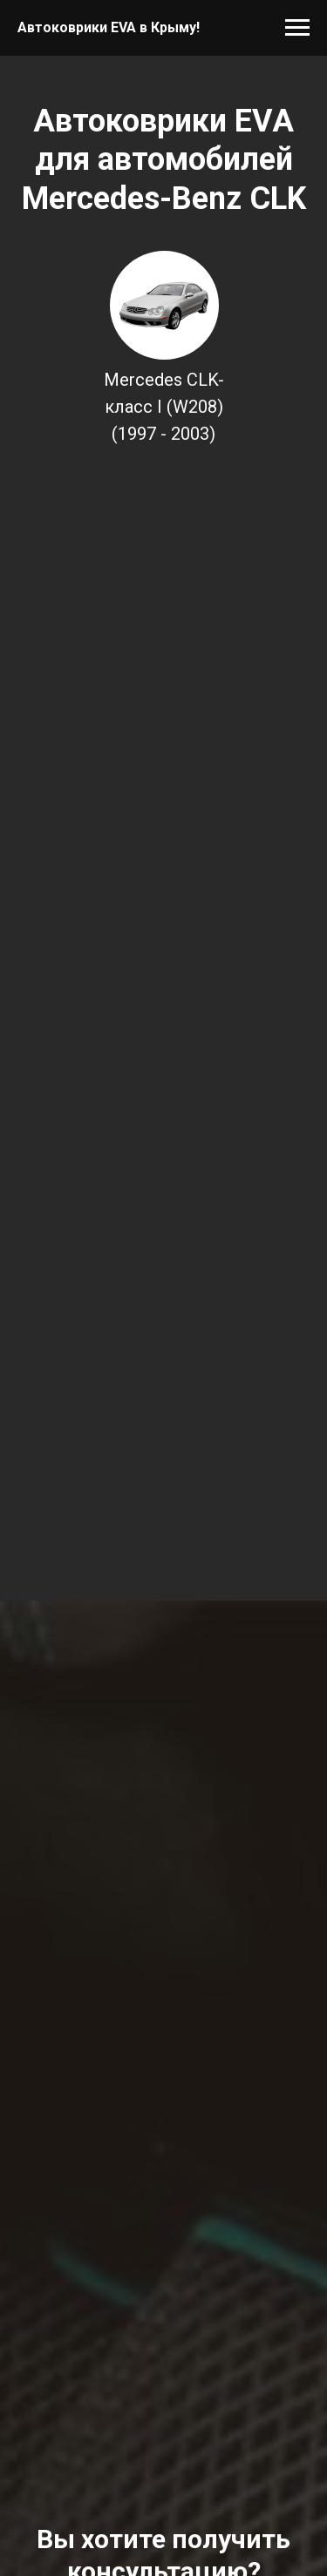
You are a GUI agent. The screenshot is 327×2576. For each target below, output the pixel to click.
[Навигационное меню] (297, 28)
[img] (164, 305)
